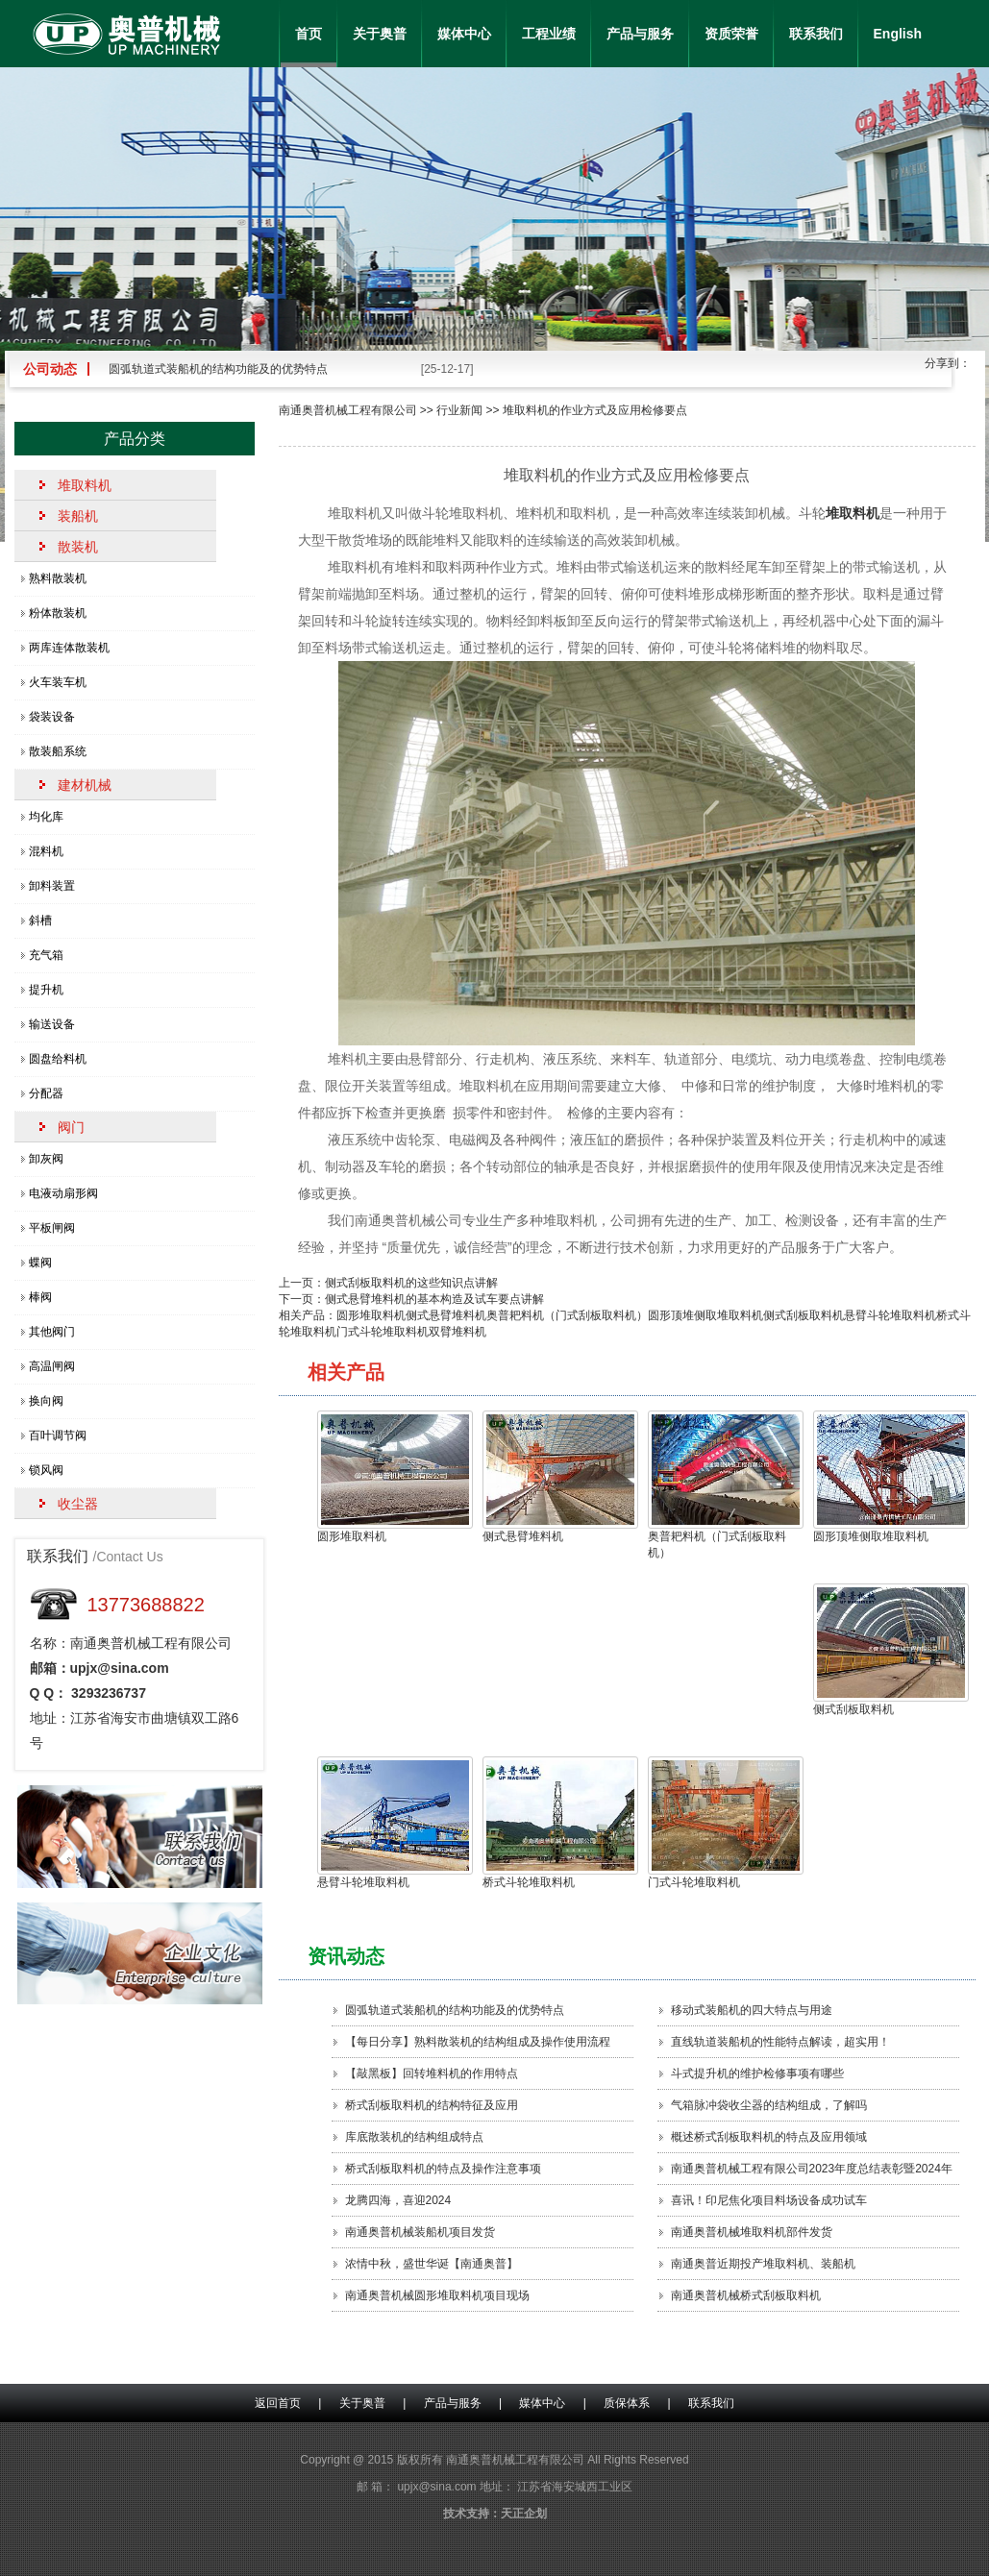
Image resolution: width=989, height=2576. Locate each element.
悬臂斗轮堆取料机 (890, 1315)
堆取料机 (84, 485)
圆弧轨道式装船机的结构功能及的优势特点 (218, 369)
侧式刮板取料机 (803, 1315)
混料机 (46, 851)
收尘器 (78, 1503)
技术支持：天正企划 (495, 2513)
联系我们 (816, 33)
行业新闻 (459, 410)
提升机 (46, 989)
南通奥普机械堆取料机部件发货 (751, 2232)
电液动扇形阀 (63, 1193)
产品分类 (134, 438)
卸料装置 (52, 886)
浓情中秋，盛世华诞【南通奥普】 (431, 2263)
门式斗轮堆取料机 (382, 1331)
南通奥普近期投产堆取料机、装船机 (763, 2263)
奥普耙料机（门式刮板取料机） (567, 1315)
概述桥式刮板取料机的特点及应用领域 (769, 2137)
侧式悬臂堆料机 (446, 1315)
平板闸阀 (52, 1228)
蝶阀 (40, 1262)
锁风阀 (46, 1470)
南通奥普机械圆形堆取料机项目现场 (437, 2295)
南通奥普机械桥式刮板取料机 (746, 2295)
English (898, 33)
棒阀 (40, 1297)
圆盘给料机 (58, 1059)
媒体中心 (464, 33)
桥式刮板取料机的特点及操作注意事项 (443, 2168)
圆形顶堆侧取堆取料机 (705, 1315)
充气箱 (46, 955)
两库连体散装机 (69, 647)
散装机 (78, 546)
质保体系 (627, 2403)
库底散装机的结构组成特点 (414, 2137)
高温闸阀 (52, 1366)
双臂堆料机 (457, 1331)
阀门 (71, 1127)
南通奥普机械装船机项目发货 (420, 2232)
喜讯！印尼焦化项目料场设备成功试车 (769, 2200)
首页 (308, 33)
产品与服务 (640, 33)
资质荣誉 (731, 33)
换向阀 (46, 1401)
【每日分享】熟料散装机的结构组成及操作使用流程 (477, 2042)
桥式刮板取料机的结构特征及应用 (431, 2105)
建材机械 (84, 785)
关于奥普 (380, 33)
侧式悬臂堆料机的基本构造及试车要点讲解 (434, 1299)
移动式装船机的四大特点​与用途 (751, 2010)
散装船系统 (58, 751)
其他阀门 (52, 1331)
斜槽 (40, 920)
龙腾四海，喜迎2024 (398, 2200)
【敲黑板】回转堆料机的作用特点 (431, 2073)
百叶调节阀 (58, 1435)
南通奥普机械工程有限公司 (348, 410)
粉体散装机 (58, 613)
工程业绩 (549, 33)
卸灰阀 (46, 1158)
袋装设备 (52, 717)
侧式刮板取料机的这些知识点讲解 (411, 1282)
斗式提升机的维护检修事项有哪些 (757, 2073)
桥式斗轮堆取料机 (555, 1822)
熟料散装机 (58, 578)
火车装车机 (58, 682)
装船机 (78, 516)
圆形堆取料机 (371, 1315)
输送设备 (52, 1024)
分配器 (46, 1093)
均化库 (46, 816)
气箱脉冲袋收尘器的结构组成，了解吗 (769, 2105)
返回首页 (278, 2403)
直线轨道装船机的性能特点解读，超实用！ (780, 2042)
